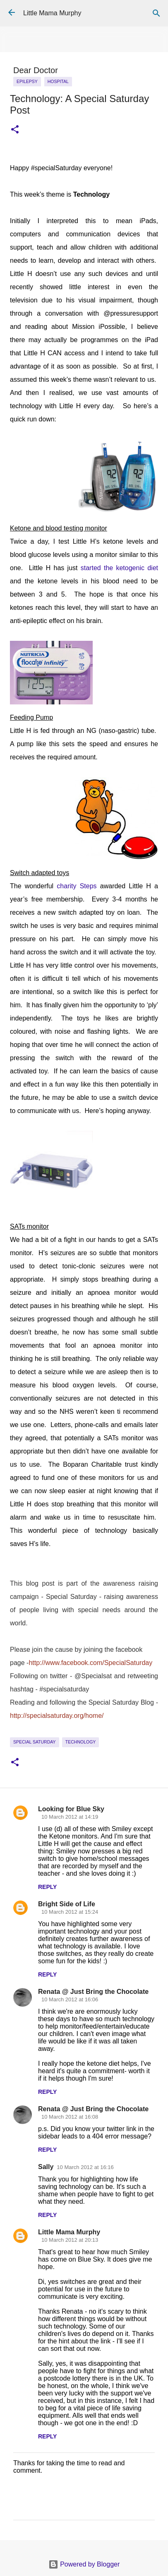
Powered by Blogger (84, 2564)
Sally (45, 2166)
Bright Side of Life (66, 1904)
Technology (80, 1741)
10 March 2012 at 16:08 (69, 2117)
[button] (15, 129)
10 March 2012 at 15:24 (69, 1912)
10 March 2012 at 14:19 (69, 1817)
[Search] (156, 13)
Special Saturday (34, 1741)
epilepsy (27, 81)
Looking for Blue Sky (71, 1808)
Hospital (58, 81)
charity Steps (76, 886)
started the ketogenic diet (119, 567)
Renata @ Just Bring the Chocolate (93, 1991)
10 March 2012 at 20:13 (69, 2240)
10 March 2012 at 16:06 (69, 1999)
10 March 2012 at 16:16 (85, 2167)
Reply (47, 1887)
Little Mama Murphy (52, 13)
